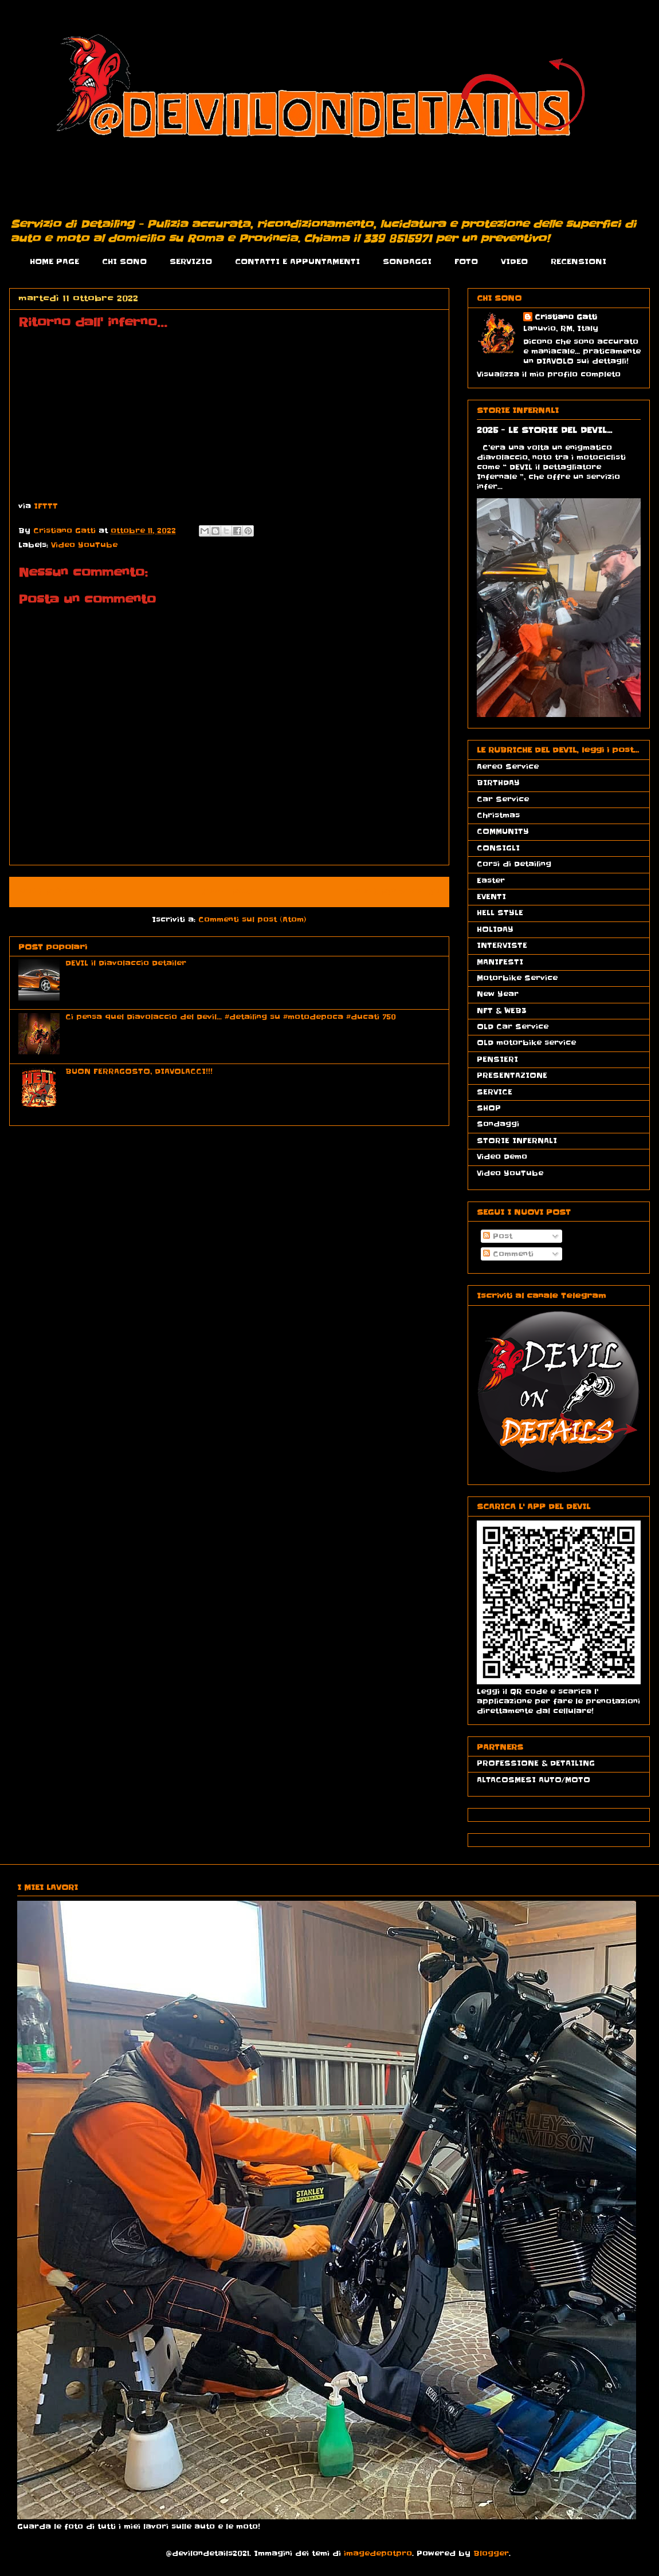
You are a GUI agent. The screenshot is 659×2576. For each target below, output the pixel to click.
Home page (229, 891)
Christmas (498, 815)
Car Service (503, 799)
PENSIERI (497, 1059)
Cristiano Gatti (566, 317)
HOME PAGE (54, 261)
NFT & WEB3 (502, 1010)
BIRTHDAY (498, 782)
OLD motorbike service (526, 1042)
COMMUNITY (503, 831)
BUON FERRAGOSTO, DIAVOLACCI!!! (139, 1071)
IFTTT (46, 506)
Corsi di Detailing (514, 864)
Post (497, 1236)
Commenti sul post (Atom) (252, 919)
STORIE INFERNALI (517, 1140)
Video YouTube (84, 545)
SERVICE (494, 1092)
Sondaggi (498, 1124)
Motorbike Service (517, 978)
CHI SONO (124, 261)
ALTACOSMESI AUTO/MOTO (533, 1780)
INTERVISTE (502, 945)
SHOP (489, 1108)
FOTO (466, 261)
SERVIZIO (191, 261)
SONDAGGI (407, 261)
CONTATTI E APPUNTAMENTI (297, 261)
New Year (498, 994)
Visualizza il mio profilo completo (549, 374)
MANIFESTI (500, 962)
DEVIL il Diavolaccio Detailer (125, 963)
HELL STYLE (500, 912)
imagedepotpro (378, 2553)
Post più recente (61, 891)
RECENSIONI (578, 261)
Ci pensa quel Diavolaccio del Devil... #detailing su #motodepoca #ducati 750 (230, 1017)
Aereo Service (508, 766)
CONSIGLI (498, 848)
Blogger (491, 2553)
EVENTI (491, 896)
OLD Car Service (512, 1026)
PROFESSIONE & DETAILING (536, 1763)
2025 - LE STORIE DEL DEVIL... (544, 430)
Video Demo (502, 1156)
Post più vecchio (397, 891)
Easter (491, 880)
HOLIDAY (495, 929)
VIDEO (514, 261)
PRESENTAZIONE (512, 1075)
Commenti (508, 1254)
